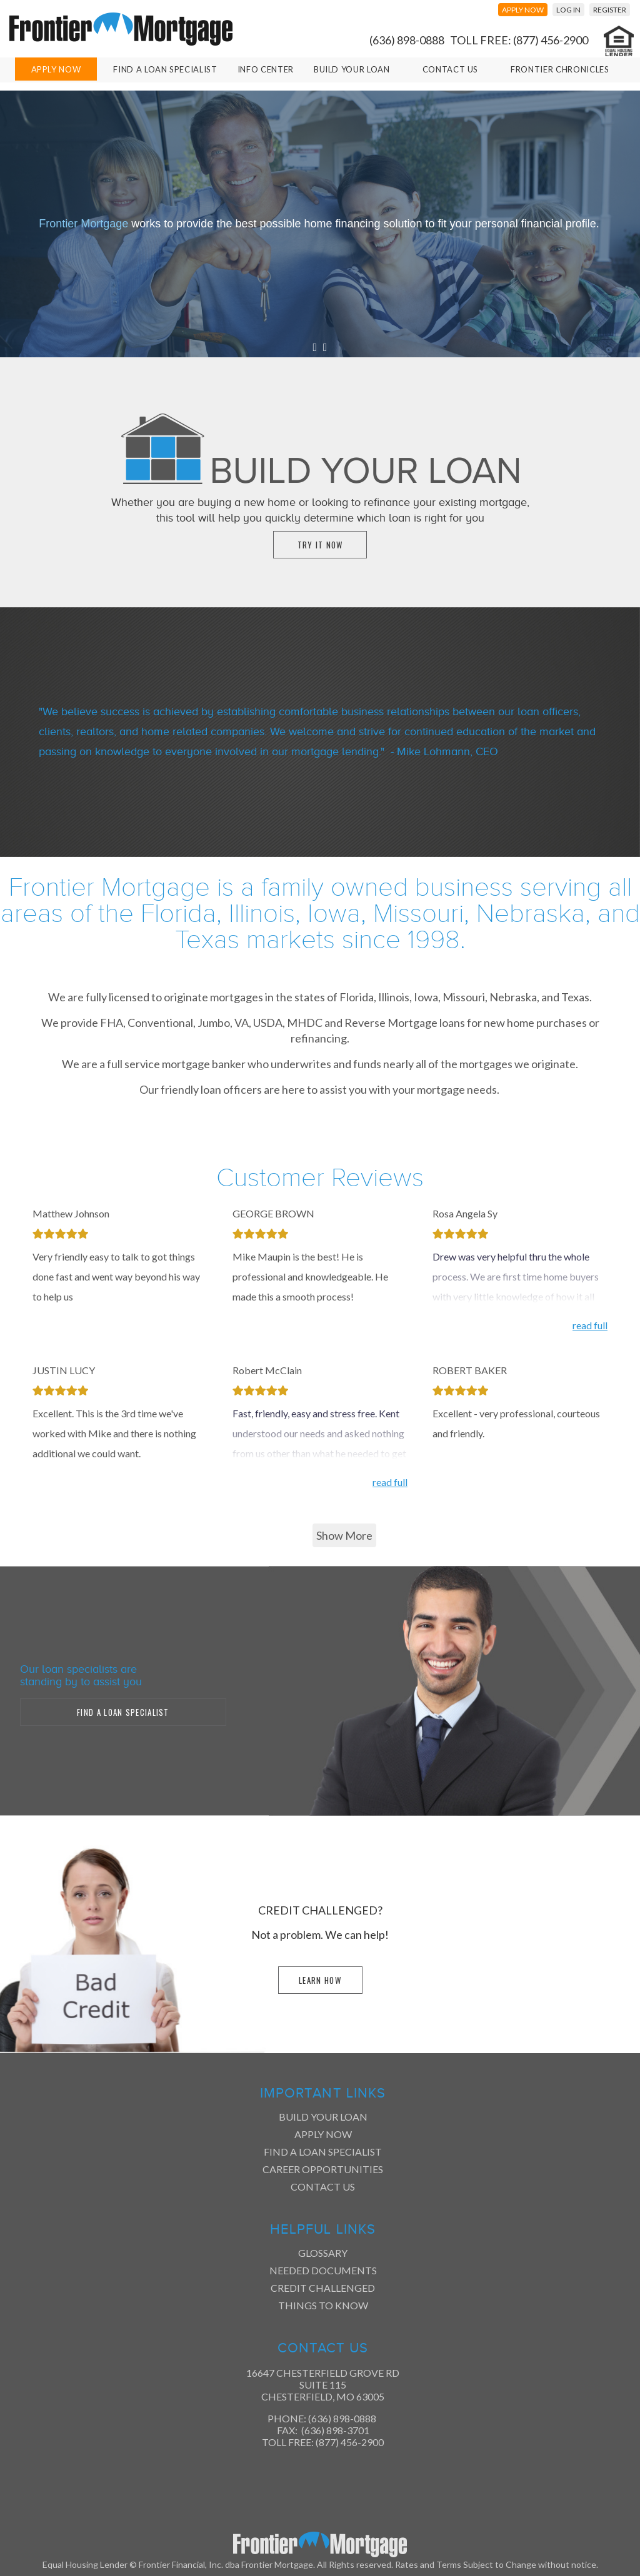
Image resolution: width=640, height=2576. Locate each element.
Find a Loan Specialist (323, 2151)
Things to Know (323, 2305)
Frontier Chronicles (560, 69)
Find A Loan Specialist (165, 69)
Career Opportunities (322, 2169)
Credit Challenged (323, 2288)
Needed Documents (323, 2270)
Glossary (323, 2253)
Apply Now (56, 69)
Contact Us (450, 69)
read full (590, 1325)
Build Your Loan (352, 69)
